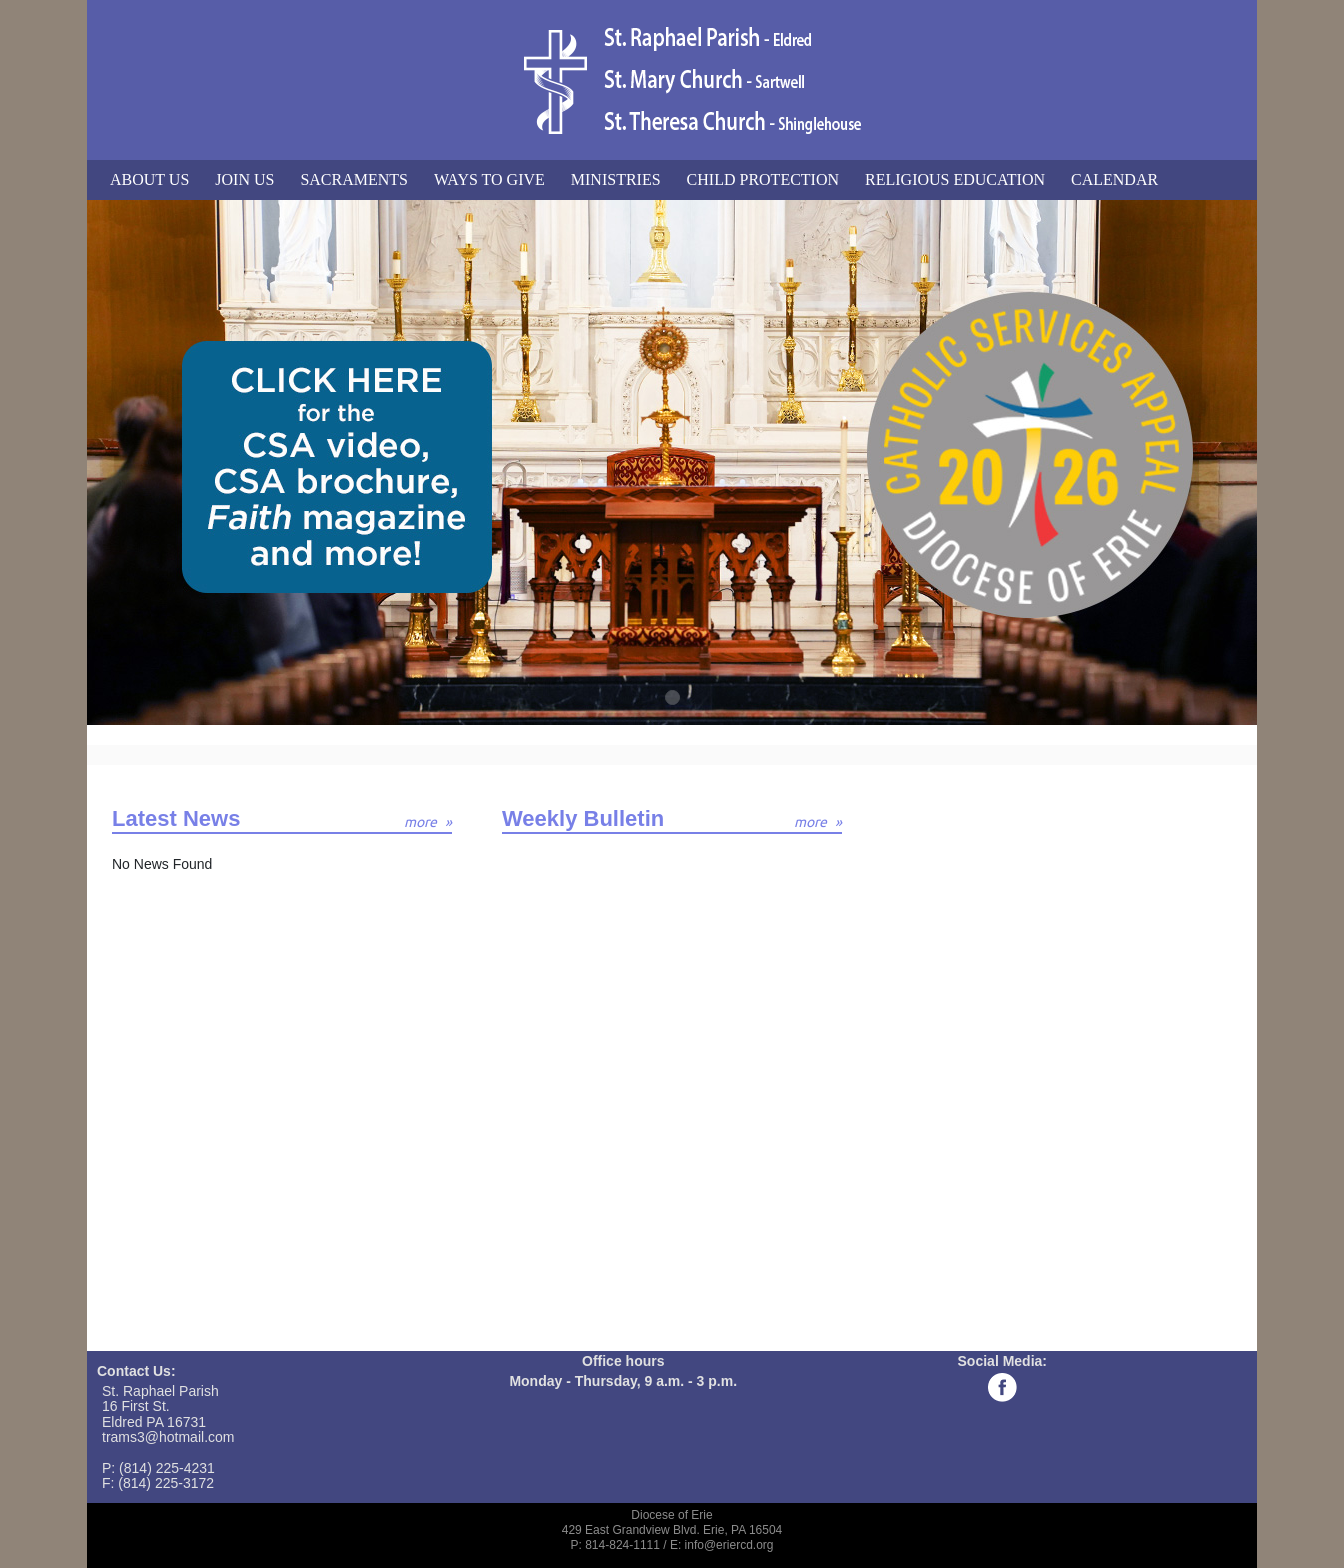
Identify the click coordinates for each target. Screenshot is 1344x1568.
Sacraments (354, 179)
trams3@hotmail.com (168, 1437)
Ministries (616, 179)
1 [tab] (673, 698)
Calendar (1114, 179)
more (420, 822)
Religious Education (955, 179)
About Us (149, 179)
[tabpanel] (672, 462)
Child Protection (763, 179)
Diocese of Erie (671, 1515)
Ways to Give (489, 179)
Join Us (244, 179)
